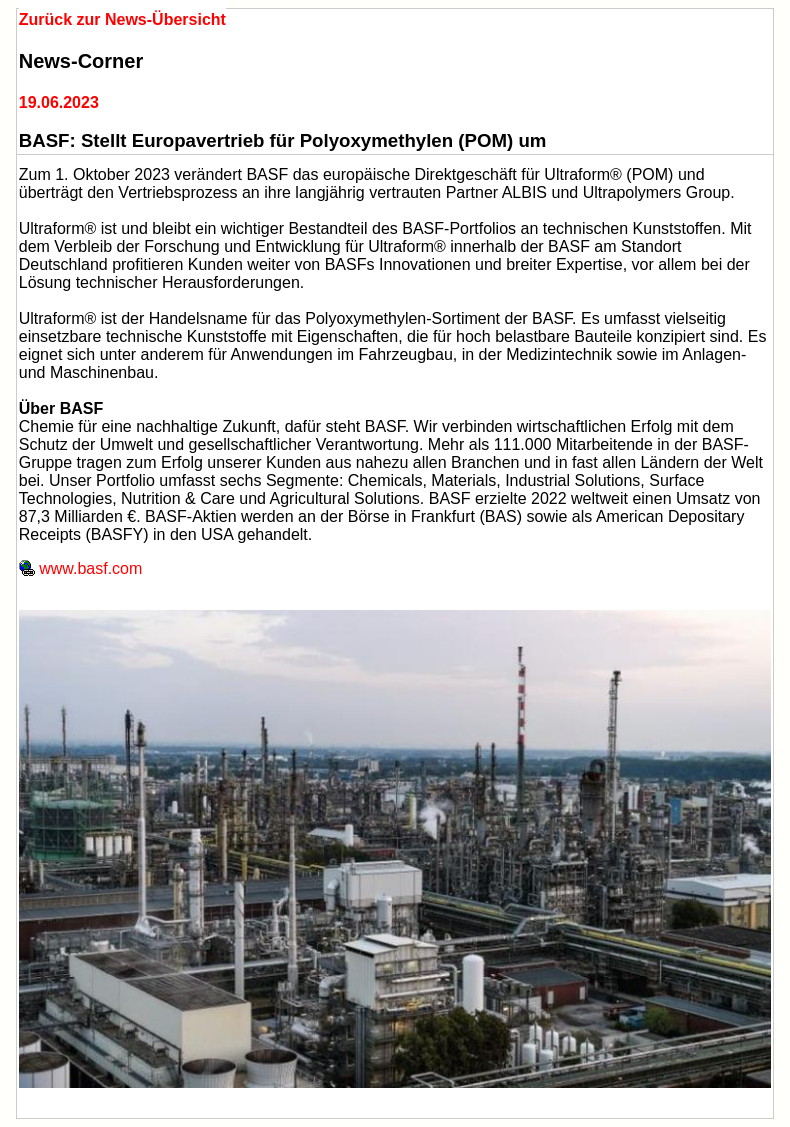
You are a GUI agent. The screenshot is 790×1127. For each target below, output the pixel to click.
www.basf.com (81, 568)
